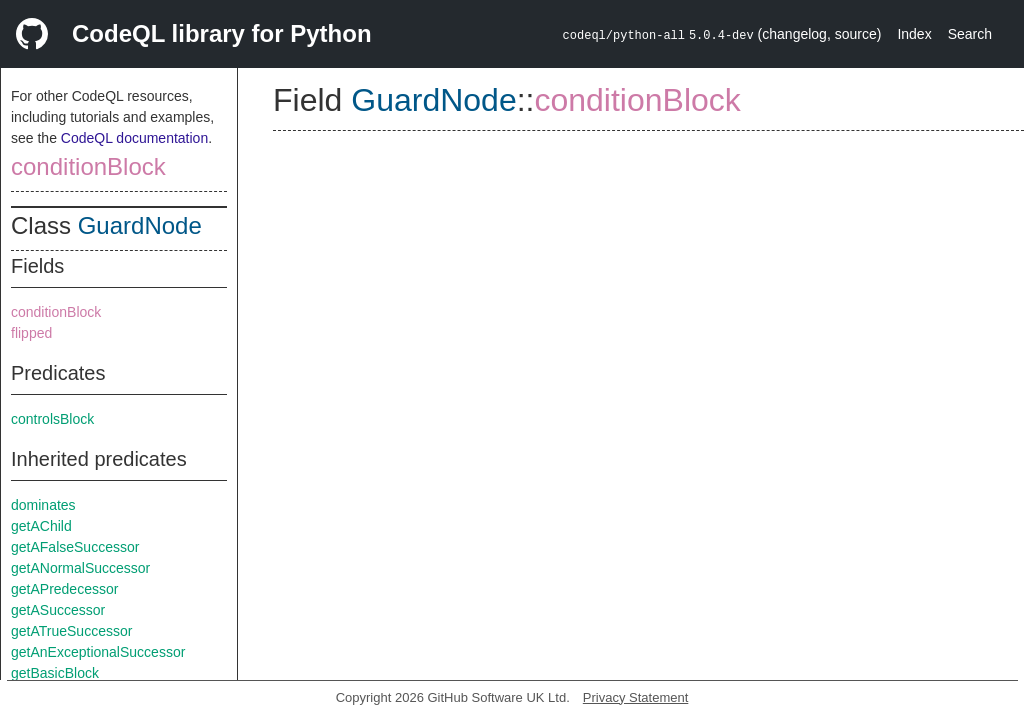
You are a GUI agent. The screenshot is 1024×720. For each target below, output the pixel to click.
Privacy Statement (636, 697)
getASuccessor (58, 610)
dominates (43, 505)
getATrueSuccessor (71, 631)
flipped (31, 333)
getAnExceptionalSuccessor (98, 652)
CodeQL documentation (134, 138)
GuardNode (140, 225)
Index (914, 34)
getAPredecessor (64, 589)
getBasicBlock (55, 673)
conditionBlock (88, 166)
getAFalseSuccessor (75, 547)
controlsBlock (52, 419)
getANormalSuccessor (80, 568)
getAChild (41, 526)
